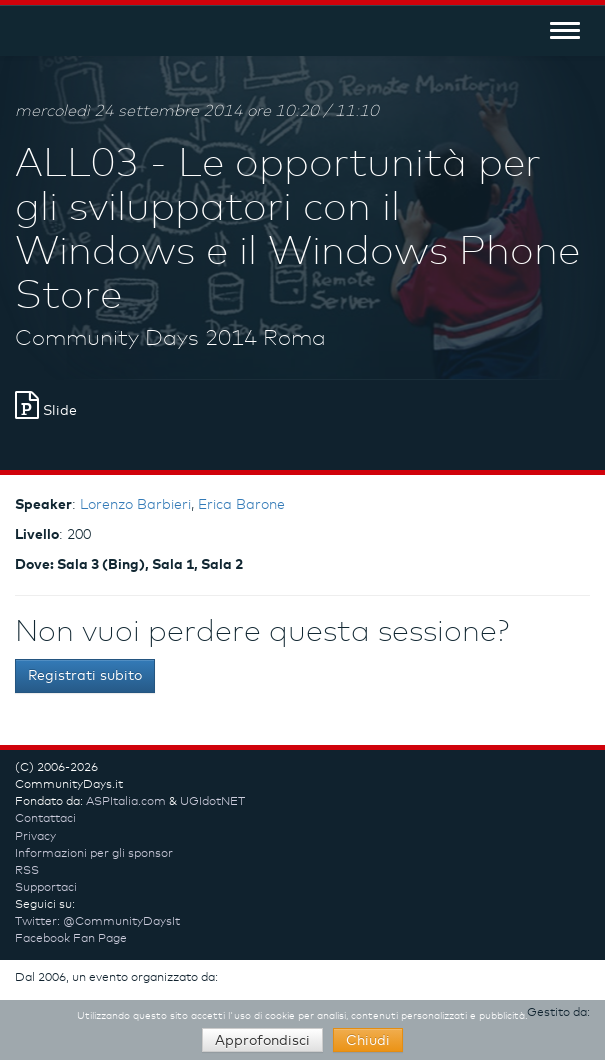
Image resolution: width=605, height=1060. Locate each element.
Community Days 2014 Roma (170, 339)
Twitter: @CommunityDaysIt (97, 922)
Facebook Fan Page (71, 939)
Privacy (35, 837)
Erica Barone (241, 505)
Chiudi (368, 1041)
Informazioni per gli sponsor (94, 854)
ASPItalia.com (126, 802)
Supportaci (46, 888)
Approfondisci (262, 1041)
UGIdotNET (212, 802)
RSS (27, 871)
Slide (46, 411)
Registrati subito (85, 676)
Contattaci (45, 819)
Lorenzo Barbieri (135, 505)
